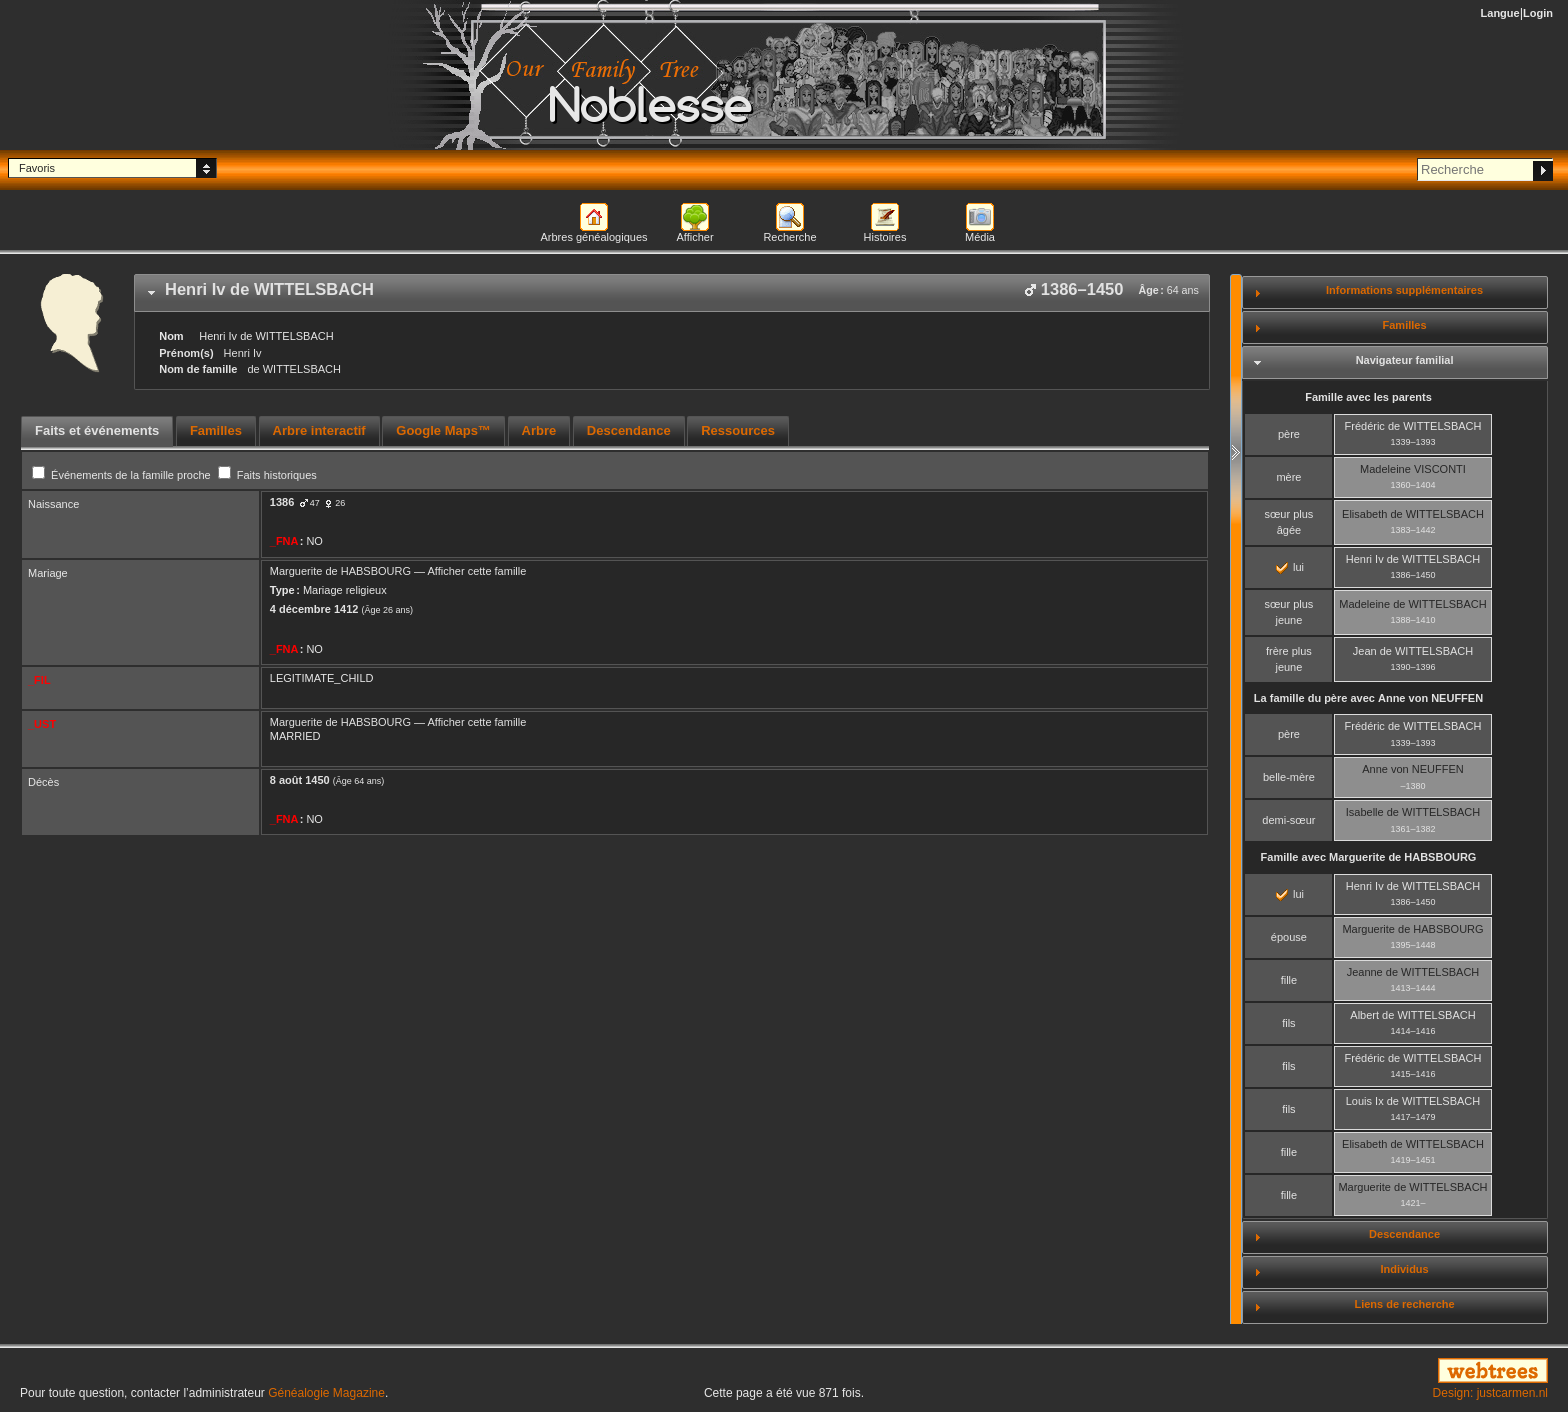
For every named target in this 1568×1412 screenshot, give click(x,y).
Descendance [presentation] (629, 430)
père (1289, 434)
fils (1288, 1023)
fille (1289, 980)
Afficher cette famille (477, 571)
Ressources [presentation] (738, 430)
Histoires (885, 237)
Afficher (694, 237)
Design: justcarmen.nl (1490, 1393)
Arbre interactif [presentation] (319, 430)
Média (980, 237)
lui (1290, 567)
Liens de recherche (1404, 1304)
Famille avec (1369, 857)
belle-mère (1289, 777)
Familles (1405, 325)
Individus (1404, 1269)
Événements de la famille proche (123, 475)
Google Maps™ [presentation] (443, 430)
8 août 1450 (300, 780)
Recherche (789, 237)
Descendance (1404, 1234)
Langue (1500, 13)
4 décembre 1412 (314, 609)
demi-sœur (1288, 820)
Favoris (37, 168)
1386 (282, 502)
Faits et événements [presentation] (97, 430)
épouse (1289, 937)
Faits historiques (267, 475)
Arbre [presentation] (539, 430)
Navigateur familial (1405, 360)
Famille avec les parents (1368, 397)
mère (1288, 477)
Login (1538, 13)
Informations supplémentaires (1404, 290)
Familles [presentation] (216, 430)
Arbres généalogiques (593, 237)
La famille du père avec (1368, 698)
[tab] (672, 293)
